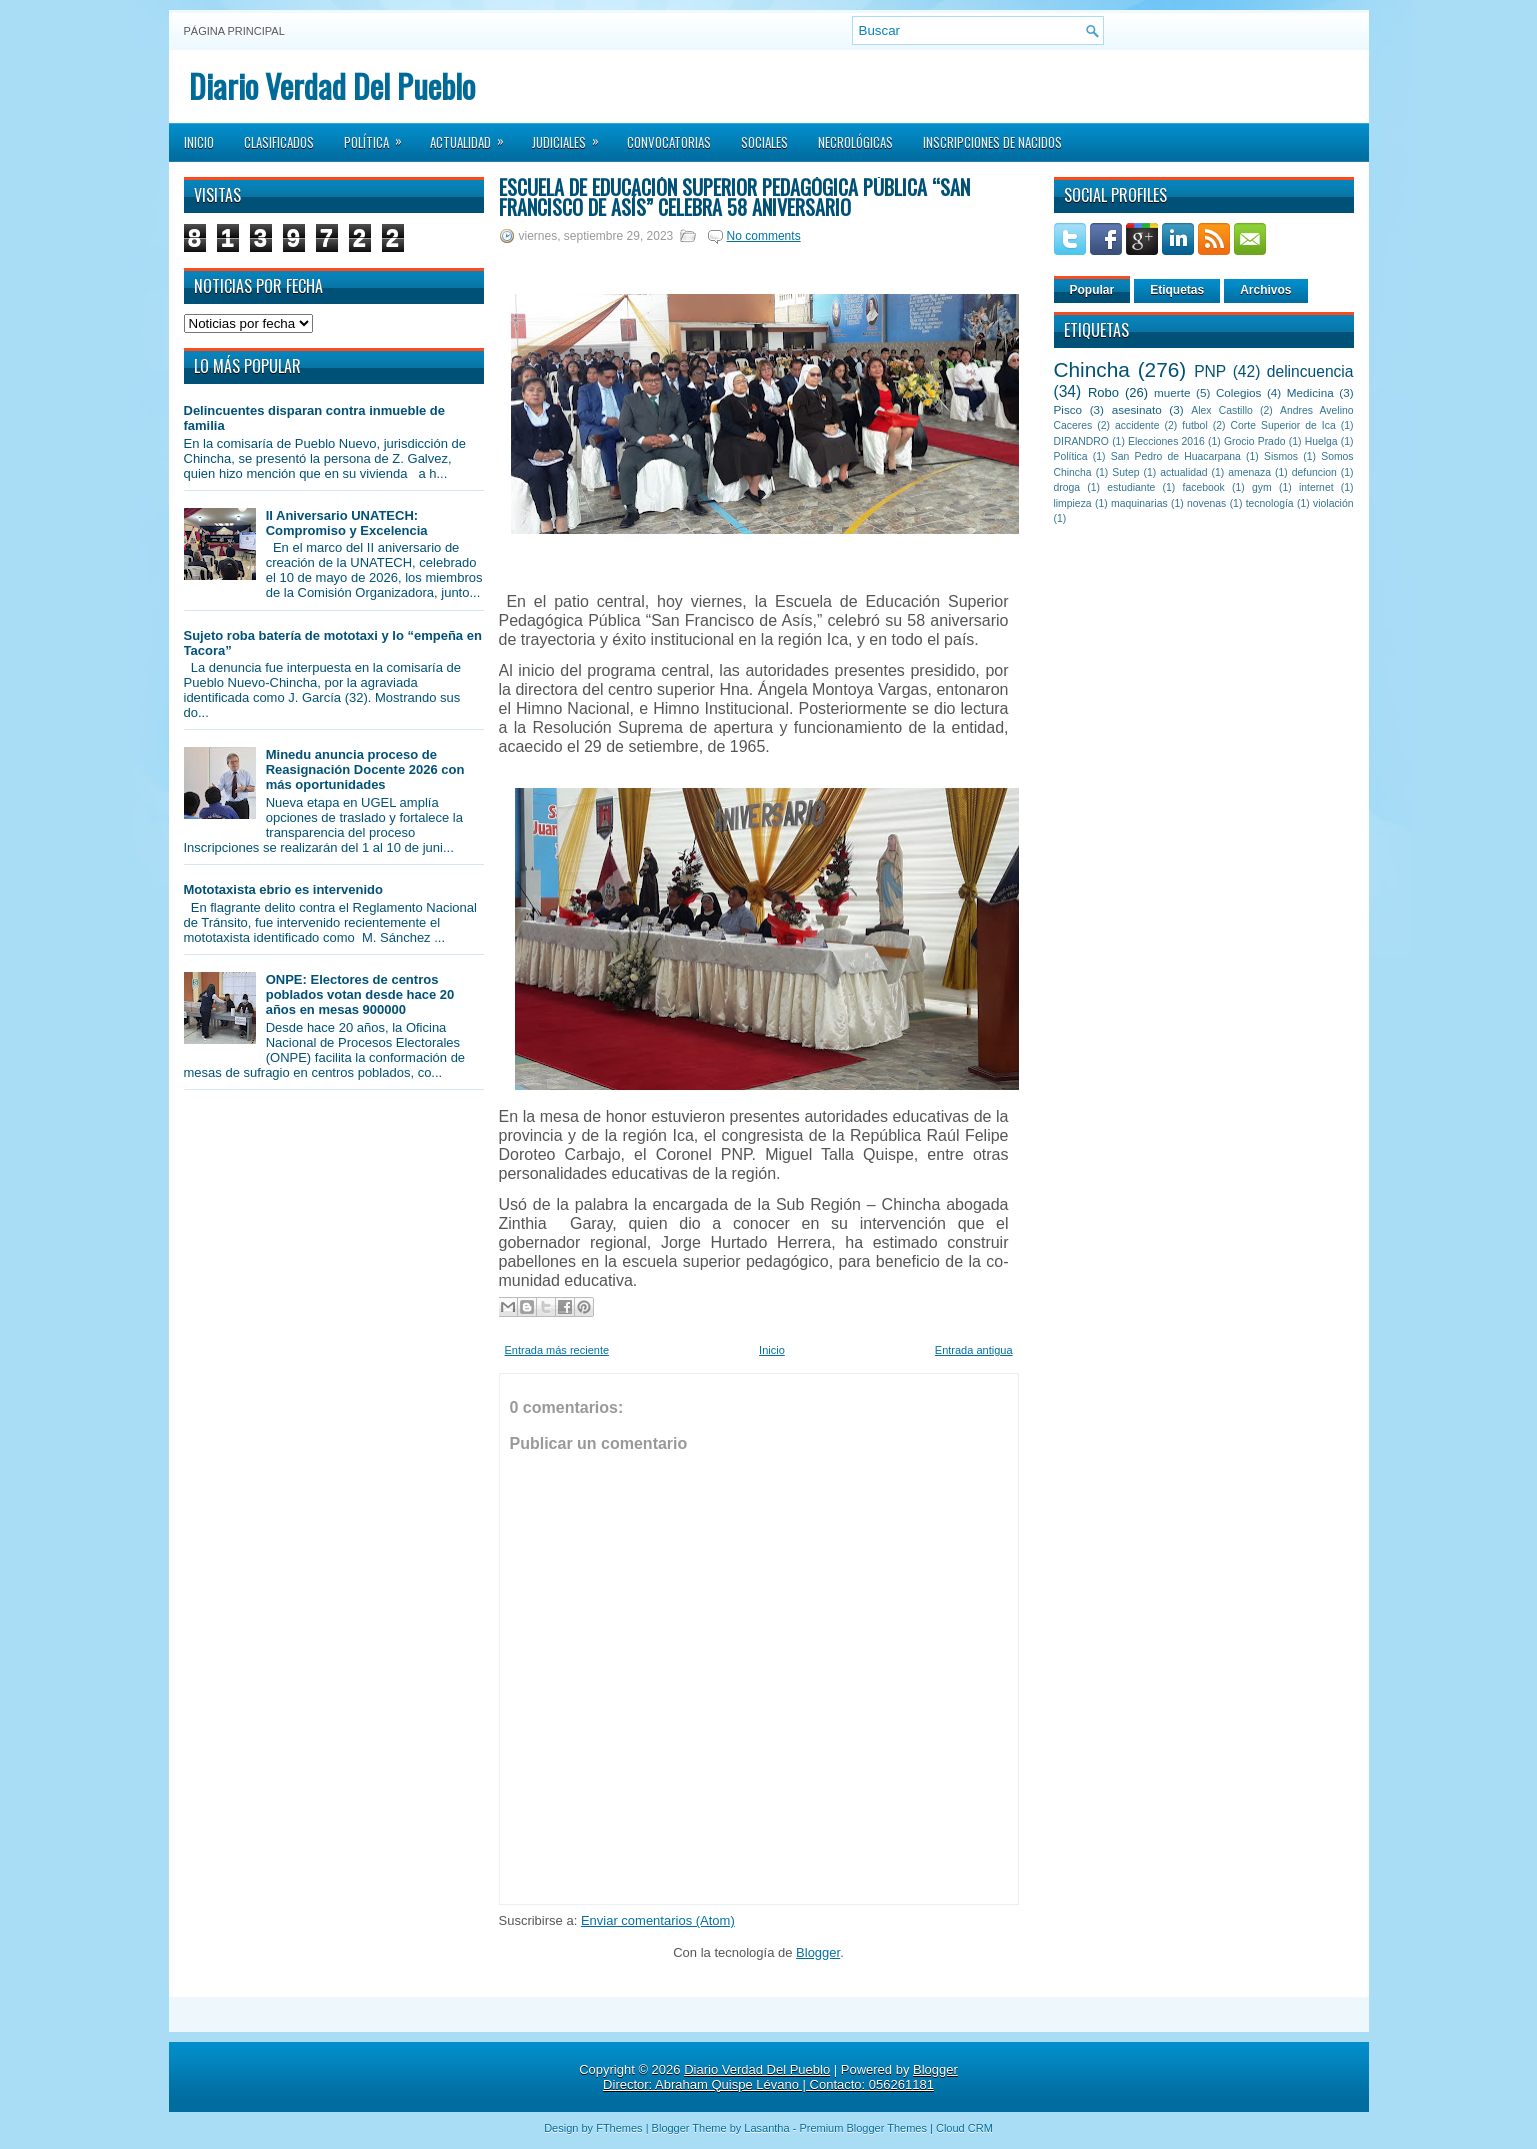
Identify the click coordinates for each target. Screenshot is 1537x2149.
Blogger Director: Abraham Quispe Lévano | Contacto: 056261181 (780, 2077)
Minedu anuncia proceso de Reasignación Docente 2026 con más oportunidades (365, 769)
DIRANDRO (1081, 441)
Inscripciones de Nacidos (992, 142)
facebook (1204, 487)
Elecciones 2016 (1166, 441)
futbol (1194, 425)
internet (1316, 487)
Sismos (1281, 456)
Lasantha (766, 2128)
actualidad (1183, 472)
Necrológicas (855, 142)
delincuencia (1310, 371)
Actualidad (473, 136)
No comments (764, 236)
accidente (1137, 425)
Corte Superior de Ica (1283, 425)
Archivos (1265, 290)
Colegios (1238, 392)
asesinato (1137, 409)
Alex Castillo (1222, 410)
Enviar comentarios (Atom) (658, 1920)
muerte (1172, 392)
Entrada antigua (974, 1350)
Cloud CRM (964, 2128)
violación (1333, 503)
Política (379, 136)
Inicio (199, 142)
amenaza (1249, 472)
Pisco (1068, 409)
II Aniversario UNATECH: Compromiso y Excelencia (347, 523)
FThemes (619, 2128)
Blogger (818, 1952)
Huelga (1321, 441)
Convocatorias (669, 142)
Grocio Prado (1255, 441)
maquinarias (1139, 503)
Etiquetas (1177, 290)
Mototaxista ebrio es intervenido (283, 889)
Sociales (764, 142)
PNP (1210, 371)
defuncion (1314, 472)
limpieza (1073, 503)
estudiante (1131, 487)
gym (1262, 487)
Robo (1103, 392)
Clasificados (279, 142)
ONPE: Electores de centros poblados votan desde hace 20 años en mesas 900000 (360, 994)
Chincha (1092, 369)
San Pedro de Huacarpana (1176, 456)
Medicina (1310, 392)
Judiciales (572, 136)
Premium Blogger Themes (863, 2128)
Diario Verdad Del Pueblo (332, 85)
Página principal (234, 31)
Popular (1092, 290)
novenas (1206, 503)
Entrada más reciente (557, 1350)
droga (1067, 487)
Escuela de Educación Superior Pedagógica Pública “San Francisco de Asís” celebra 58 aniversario (734, 197)
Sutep (1125, 472)
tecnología (1270, 503)
